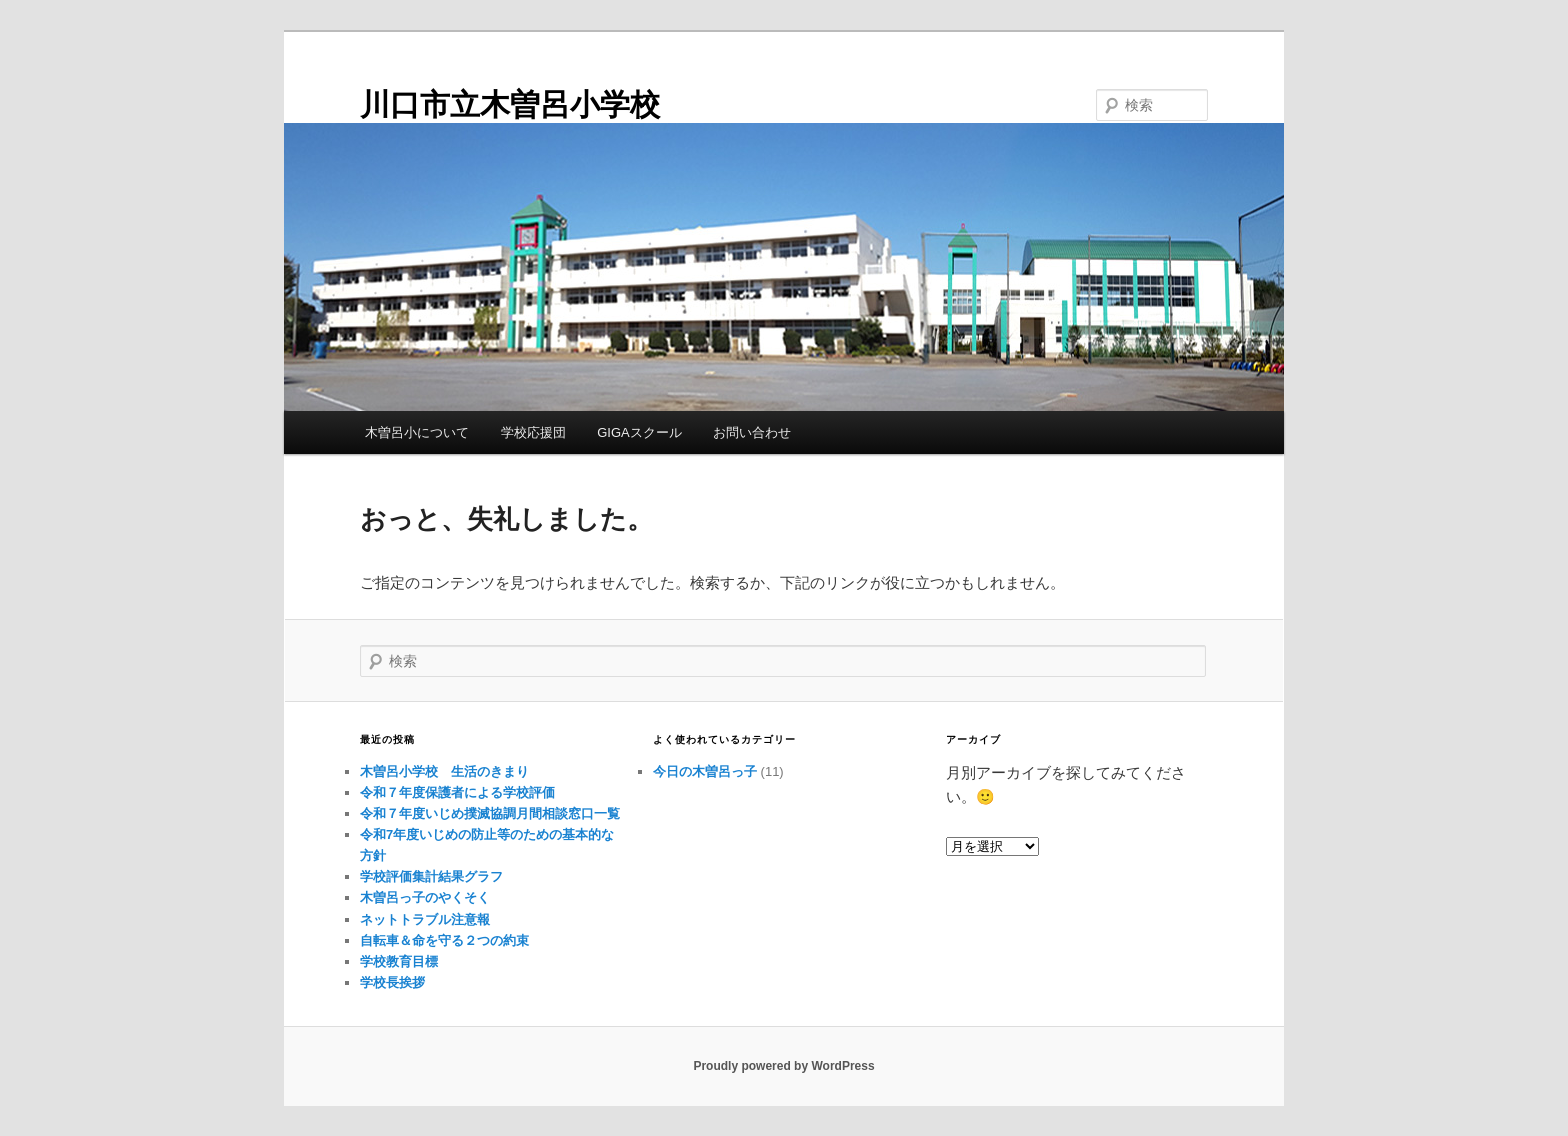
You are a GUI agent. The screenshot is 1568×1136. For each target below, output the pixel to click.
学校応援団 (533, 432)
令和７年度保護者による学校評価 (457, 792)
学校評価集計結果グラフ (431, 876)
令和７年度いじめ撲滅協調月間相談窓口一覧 (490, 813)
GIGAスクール (639, 432)
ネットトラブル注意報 (425, 919)
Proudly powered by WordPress (783, 1066)
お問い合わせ (752, 432)
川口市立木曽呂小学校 (510, 104)
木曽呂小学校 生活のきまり (444, 771)
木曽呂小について (417, 432)
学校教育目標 (399, 961)
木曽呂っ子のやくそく (425, 897)
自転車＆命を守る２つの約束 (444, 940)
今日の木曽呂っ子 (705, 771)
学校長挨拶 (392, 982)
